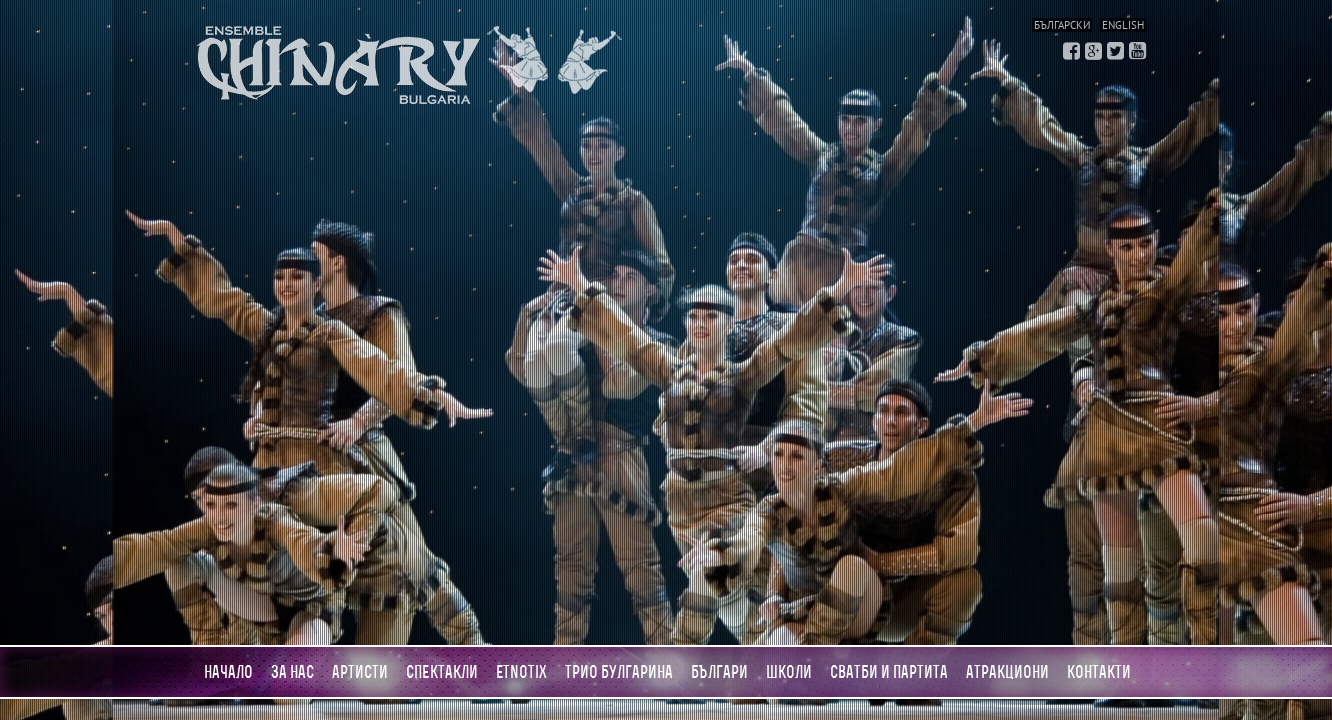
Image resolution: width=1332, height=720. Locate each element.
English (1123, 25)
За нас (292, 672)
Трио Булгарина (619, 672)
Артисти (360, 672)
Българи (719, 672)
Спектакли (442, 672)
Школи (789, 672)
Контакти (1099, 672)
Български (1062, 25)
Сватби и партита (889, 672)
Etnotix (521, 672)
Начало (228, 672)
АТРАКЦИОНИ (1007, 672)
